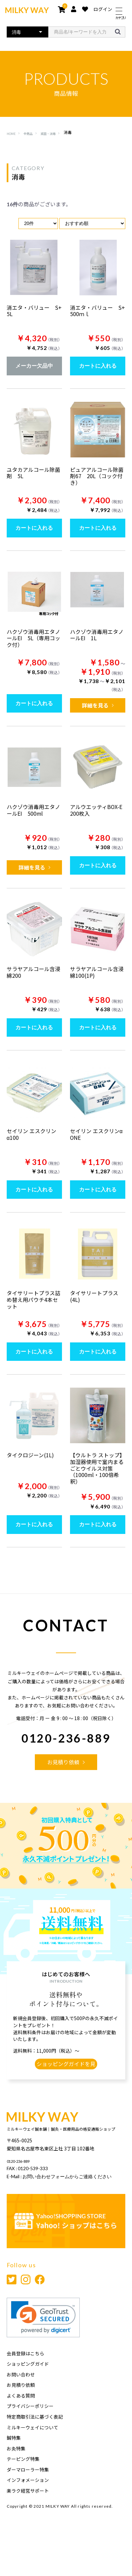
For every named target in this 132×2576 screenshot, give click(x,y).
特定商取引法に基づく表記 (35, 2438)
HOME (12, 133)
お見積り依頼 (21, 2406)
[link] (43, 2339)
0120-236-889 (66, 1746)
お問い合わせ (21, 2396)
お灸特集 (16, 2470)
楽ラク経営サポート (28, 2512)
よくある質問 (21, 2417)
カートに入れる (98, 366)
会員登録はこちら (25, 2374)
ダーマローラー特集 (28, 2491)
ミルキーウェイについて (32, 2448)
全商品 (31, 133)
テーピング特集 (23, 2480)
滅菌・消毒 (56, 133)
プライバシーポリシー (30, 2427)
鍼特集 (14, 2459)
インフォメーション (28, 2501)
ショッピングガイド (28, 2385)
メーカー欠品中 (34, 366)
